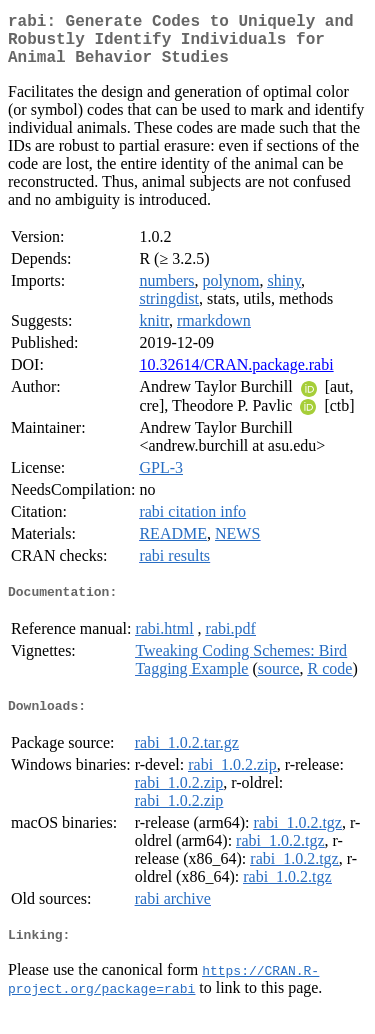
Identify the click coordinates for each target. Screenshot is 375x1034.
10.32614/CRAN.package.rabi (236, 376)
